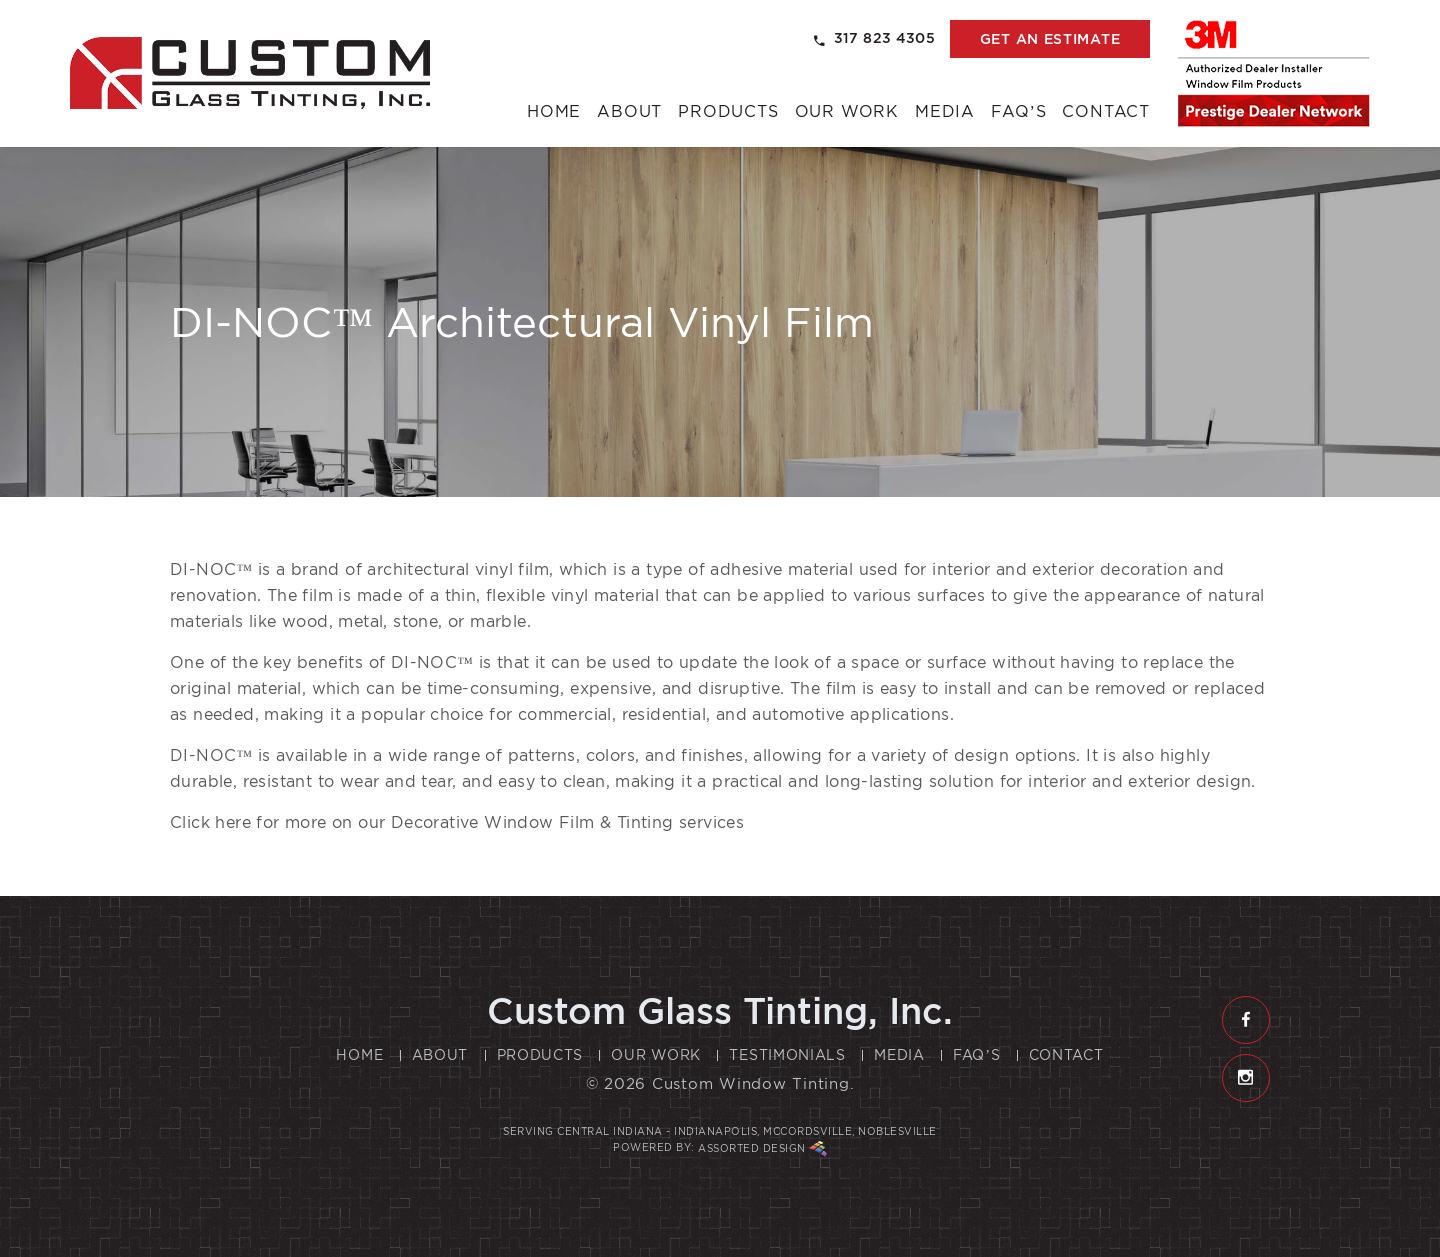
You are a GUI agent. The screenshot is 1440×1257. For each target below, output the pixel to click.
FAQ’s (1018, 111)
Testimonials (787, 1055)
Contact (1106, 111)
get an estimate (1050, 39)
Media (945, 111)
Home (554, 111)
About (629, 111)
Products (728, 111)
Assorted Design (762, 1149)
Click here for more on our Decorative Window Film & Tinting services (457, 822)
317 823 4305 (874, 38)
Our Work (847, 111)
